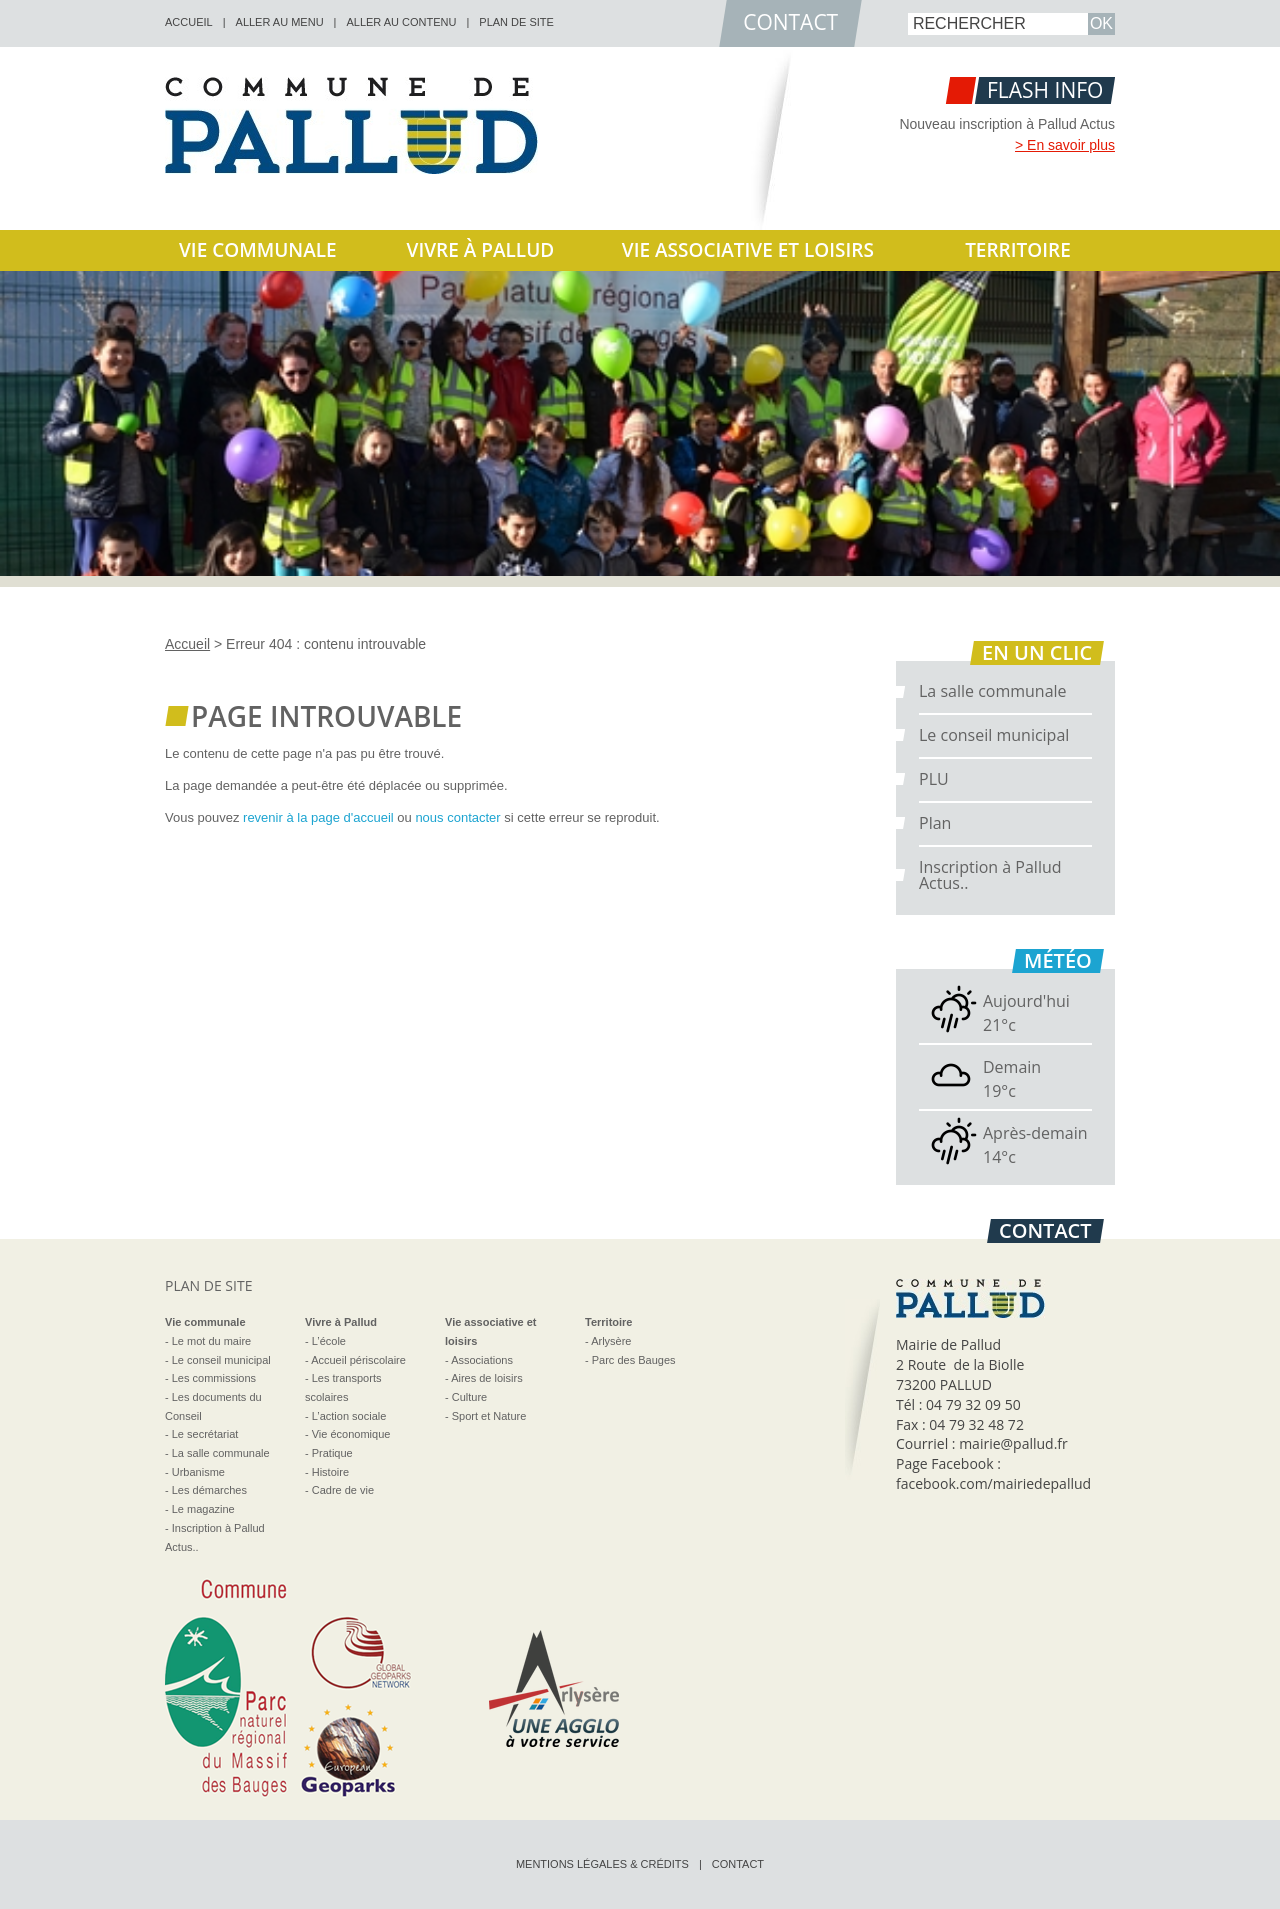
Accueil (187, 644)
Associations (482, 1360)
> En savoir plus (1065, 145)
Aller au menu (280, 22)
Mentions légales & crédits (602, 1864)
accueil (189, 22)
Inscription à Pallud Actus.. (990, 875)
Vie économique (351, 1434)
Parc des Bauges (634, 1360)
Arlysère (611, 1341)
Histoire (330, 1472)
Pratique (332, 1453)
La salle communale (993, 691)
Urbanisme (198, 1472)
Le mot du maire (211, 1341)
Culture (469, 1397)
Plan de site (516, 22)
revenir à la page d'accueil (318, 817)
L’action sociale (349, 1416)
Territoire (1018, 250)
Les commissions (214, 1378)
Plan (935, 823)
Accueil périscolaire (358, 1360)
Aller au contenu (401, 22)
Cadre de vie (343, 1490)
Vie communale (258, 250)
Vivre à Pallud (481, 250)
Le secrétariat (205, 1434)
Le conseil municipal (994, 735)
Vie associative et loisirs (748, 250)
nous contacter (457, 817)
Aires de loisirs (487, 1378)
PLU (934, 779)
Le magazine (203, 1509)
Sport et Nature (489, 1416)
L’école (329, 1341)
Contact (738, 1864)
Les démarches (209, 1490)
